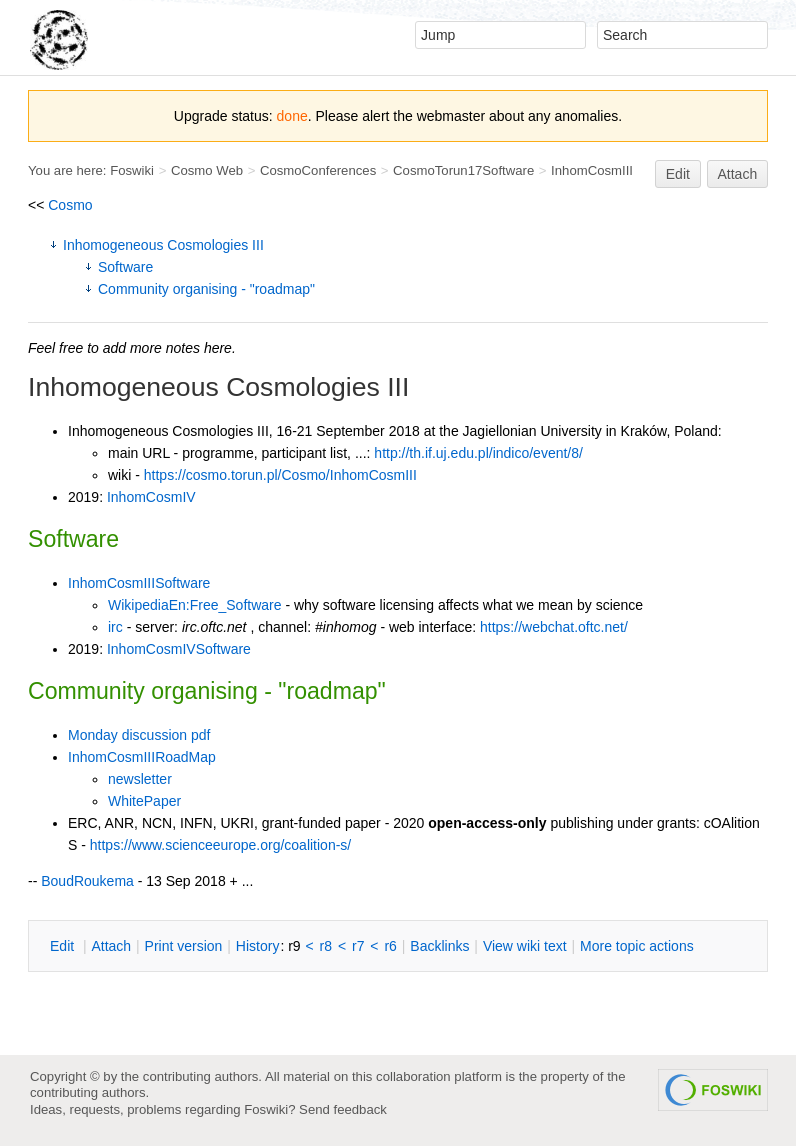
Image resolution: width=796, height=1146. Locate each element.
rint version (184, 946)
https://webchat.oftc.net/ (554, 627)
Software (125, 267)
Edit (678, 174)
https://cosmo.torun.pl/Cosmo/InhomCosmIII (280, 475)
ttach (111, 946)
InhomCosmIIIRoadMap (142, 757)
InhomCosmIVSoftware (179, 649)
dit (64, 946)
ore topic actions (637, 946)
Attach (738, 174)
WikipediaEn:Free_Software (195, 605)
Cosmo (70, 205)
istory (258, 946)
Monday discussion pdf (139, 735)
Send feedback (343, 1109)
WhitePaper (144, 801)
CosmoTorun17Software (463, 170)
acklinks (439, 946)
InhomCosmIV (151, 497)
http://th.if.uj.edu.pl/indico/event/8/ (478, 453)
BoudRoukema (87, 881)
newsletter (140, 779)
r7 (358, 946)
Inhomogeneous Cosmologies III (163, 245)
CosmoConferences (318, 170)
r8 (326, 946)
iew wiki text (525, 946)
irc (115, 627)
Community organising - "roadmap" (206, 289)
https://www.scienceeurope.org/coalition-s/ (220, 845)
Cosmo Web (207, 170)
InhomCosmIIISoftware (139, 583)
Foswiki (132, 170)
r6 (390, 946)
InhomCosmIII (592, 170)
